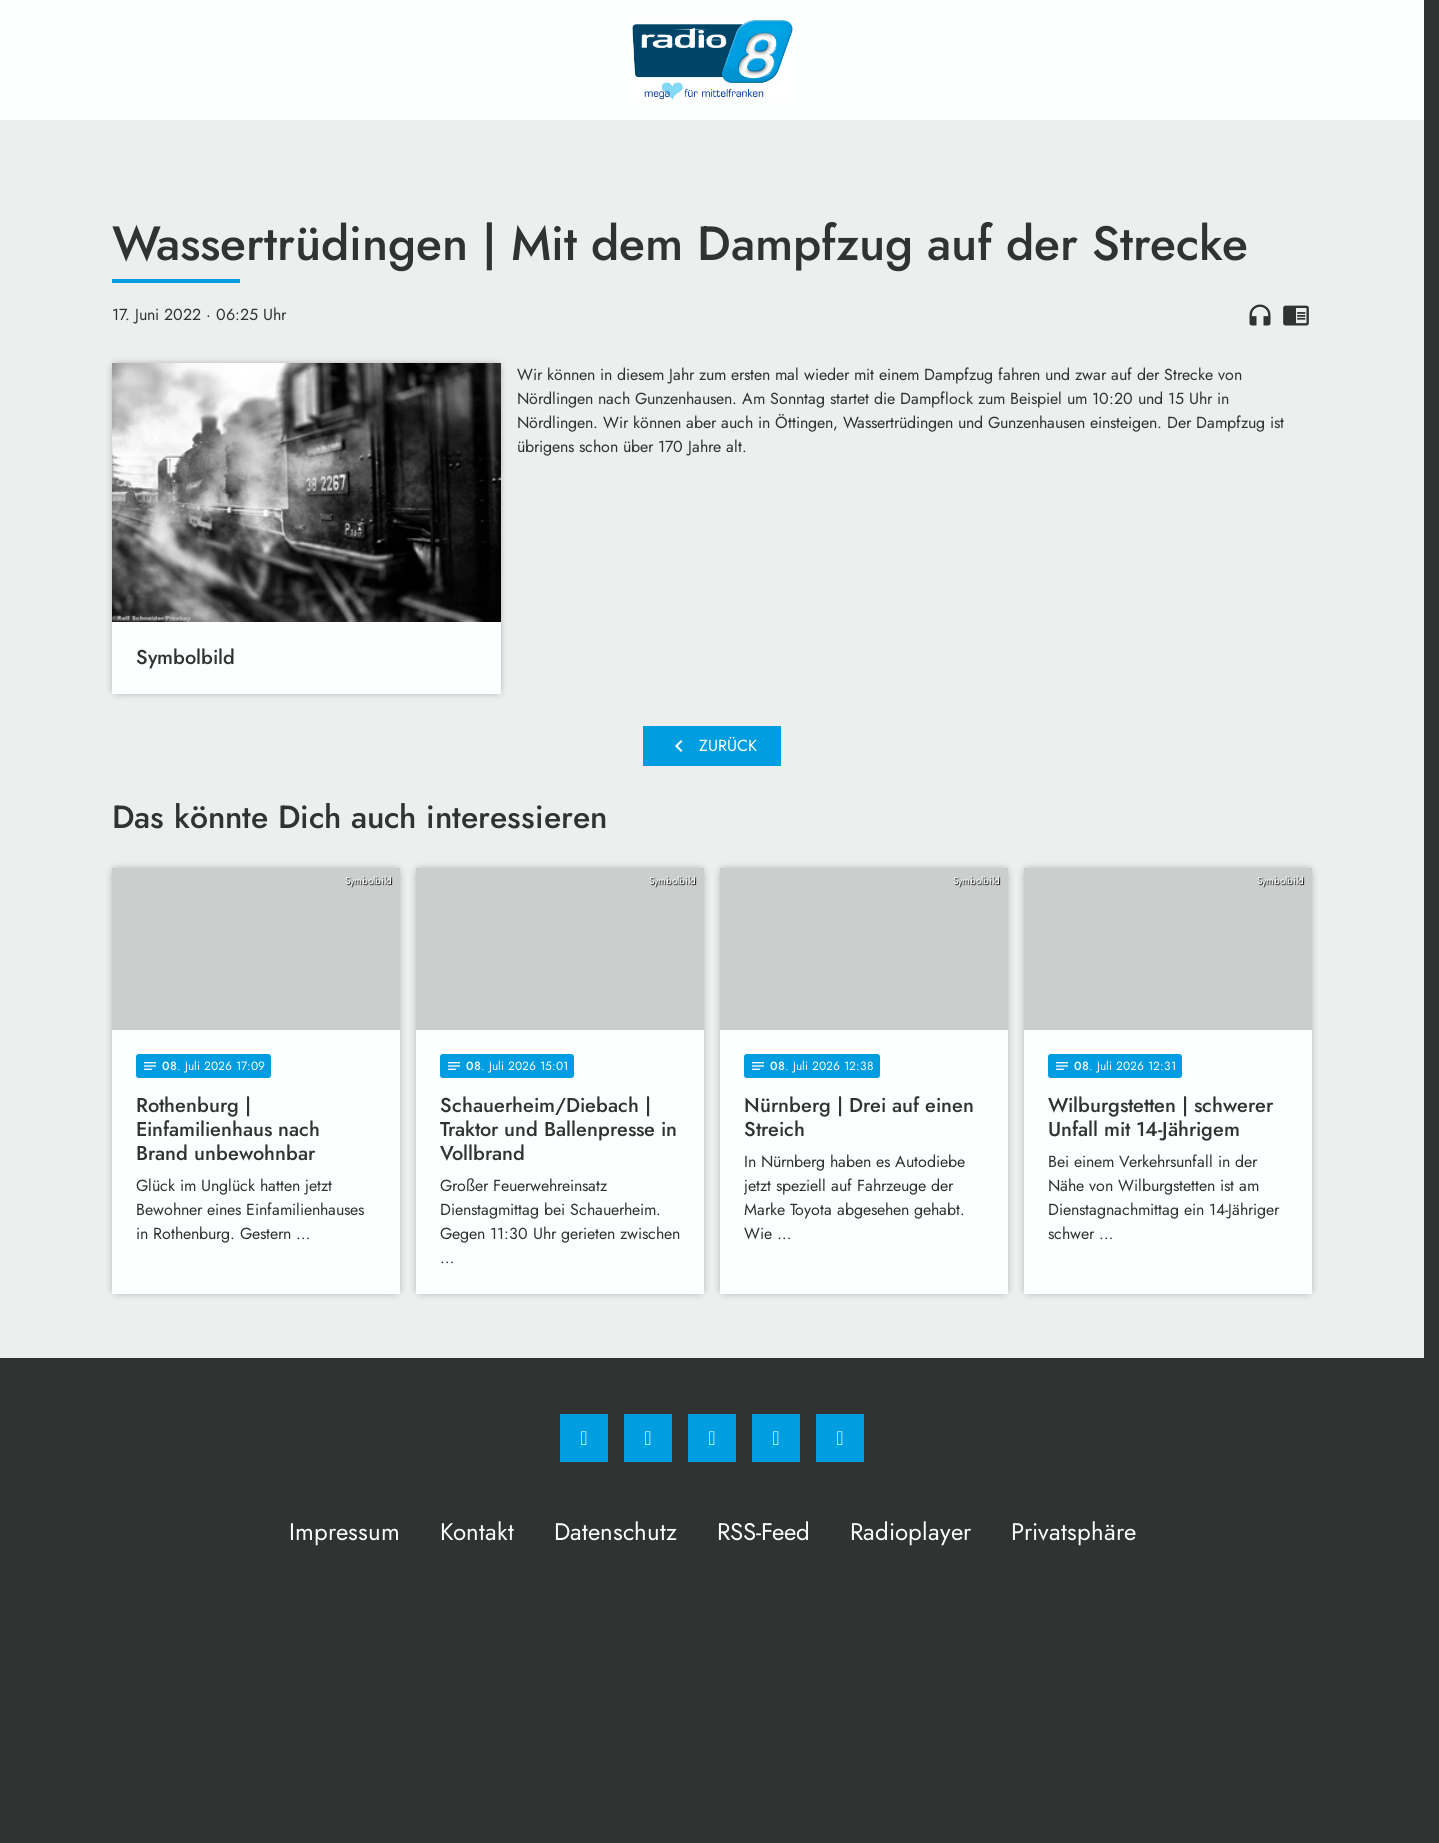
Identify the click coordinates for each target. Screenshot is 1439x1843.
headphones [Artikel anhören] (1260, 315)
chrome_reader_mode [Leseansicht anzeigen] (1296, 315)
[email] (840, 1438)
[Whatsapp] (712, 1438)
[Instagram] (648, 1438)
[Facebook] (584, 1438)
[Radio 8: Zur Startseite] (712, 60)
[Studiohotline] (776, 1438)
